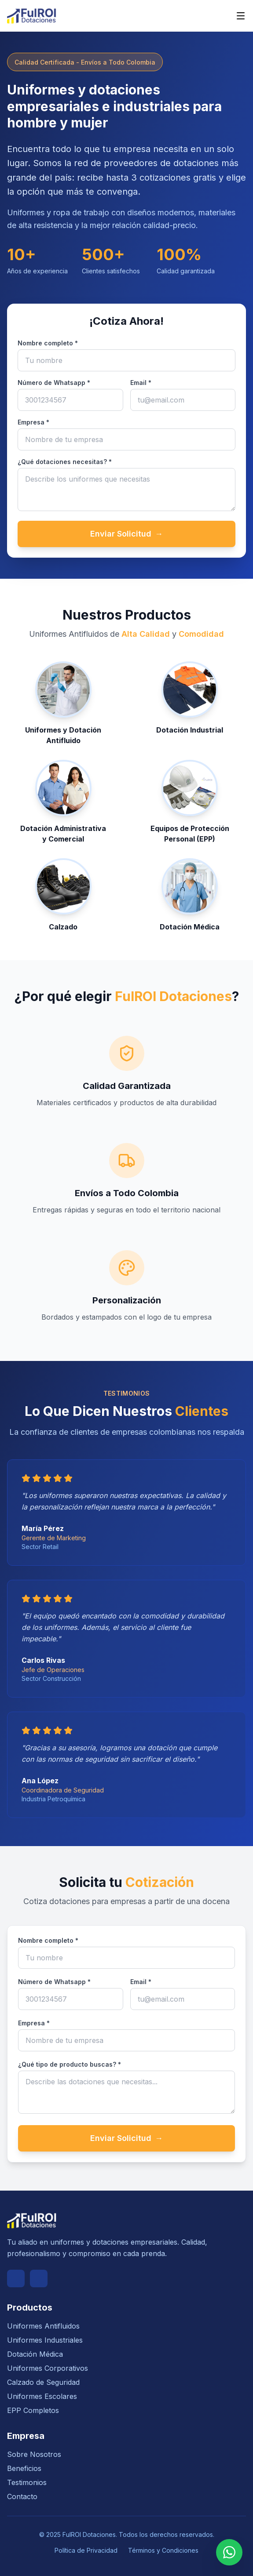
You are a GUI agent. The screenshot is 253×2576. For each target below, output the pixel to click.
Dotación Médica (35, 2354)
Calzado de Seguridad (43, 2382)
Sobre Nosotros (34, 2454)
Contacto (22, 2496)
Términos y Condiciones (163, 2550)
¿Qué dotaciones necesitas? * (65, 461)
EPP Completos (33, 2410)
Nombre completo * (48, 343)
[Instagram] (39, 2278)
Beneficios (24, 2468)
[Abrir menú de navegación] (240, 16)
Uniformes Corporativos (47, 2368)
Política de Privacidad (86, 2550)
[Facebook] (16, 2278)
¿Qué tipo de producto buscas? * (69, 2064)
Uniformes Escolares (42, 2396)
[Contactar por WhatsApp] (229, 2552)
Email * (140, 382)
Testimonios (27, 2482)
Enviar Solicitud (126, 534)
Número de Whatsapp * (54, 382)
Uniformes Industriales (45, 2340)
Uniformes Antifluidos (43, 2326)
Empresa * (33, 422)
